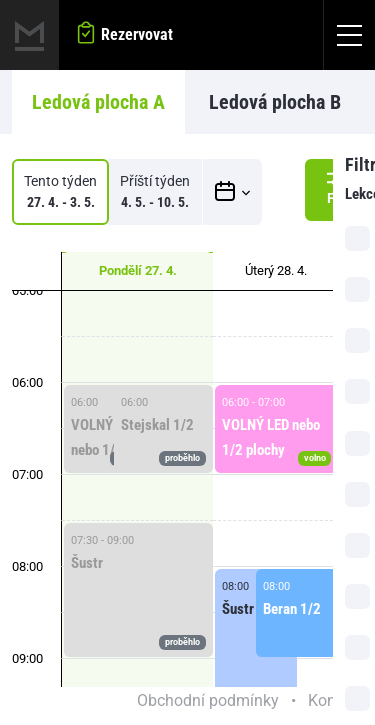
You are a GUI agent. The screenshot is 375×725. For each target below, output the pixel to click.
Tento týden (60, 193)
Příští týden (155, 193)
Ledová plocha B (275, 102)
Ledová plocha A (98, 102)
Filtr (340, 187)
